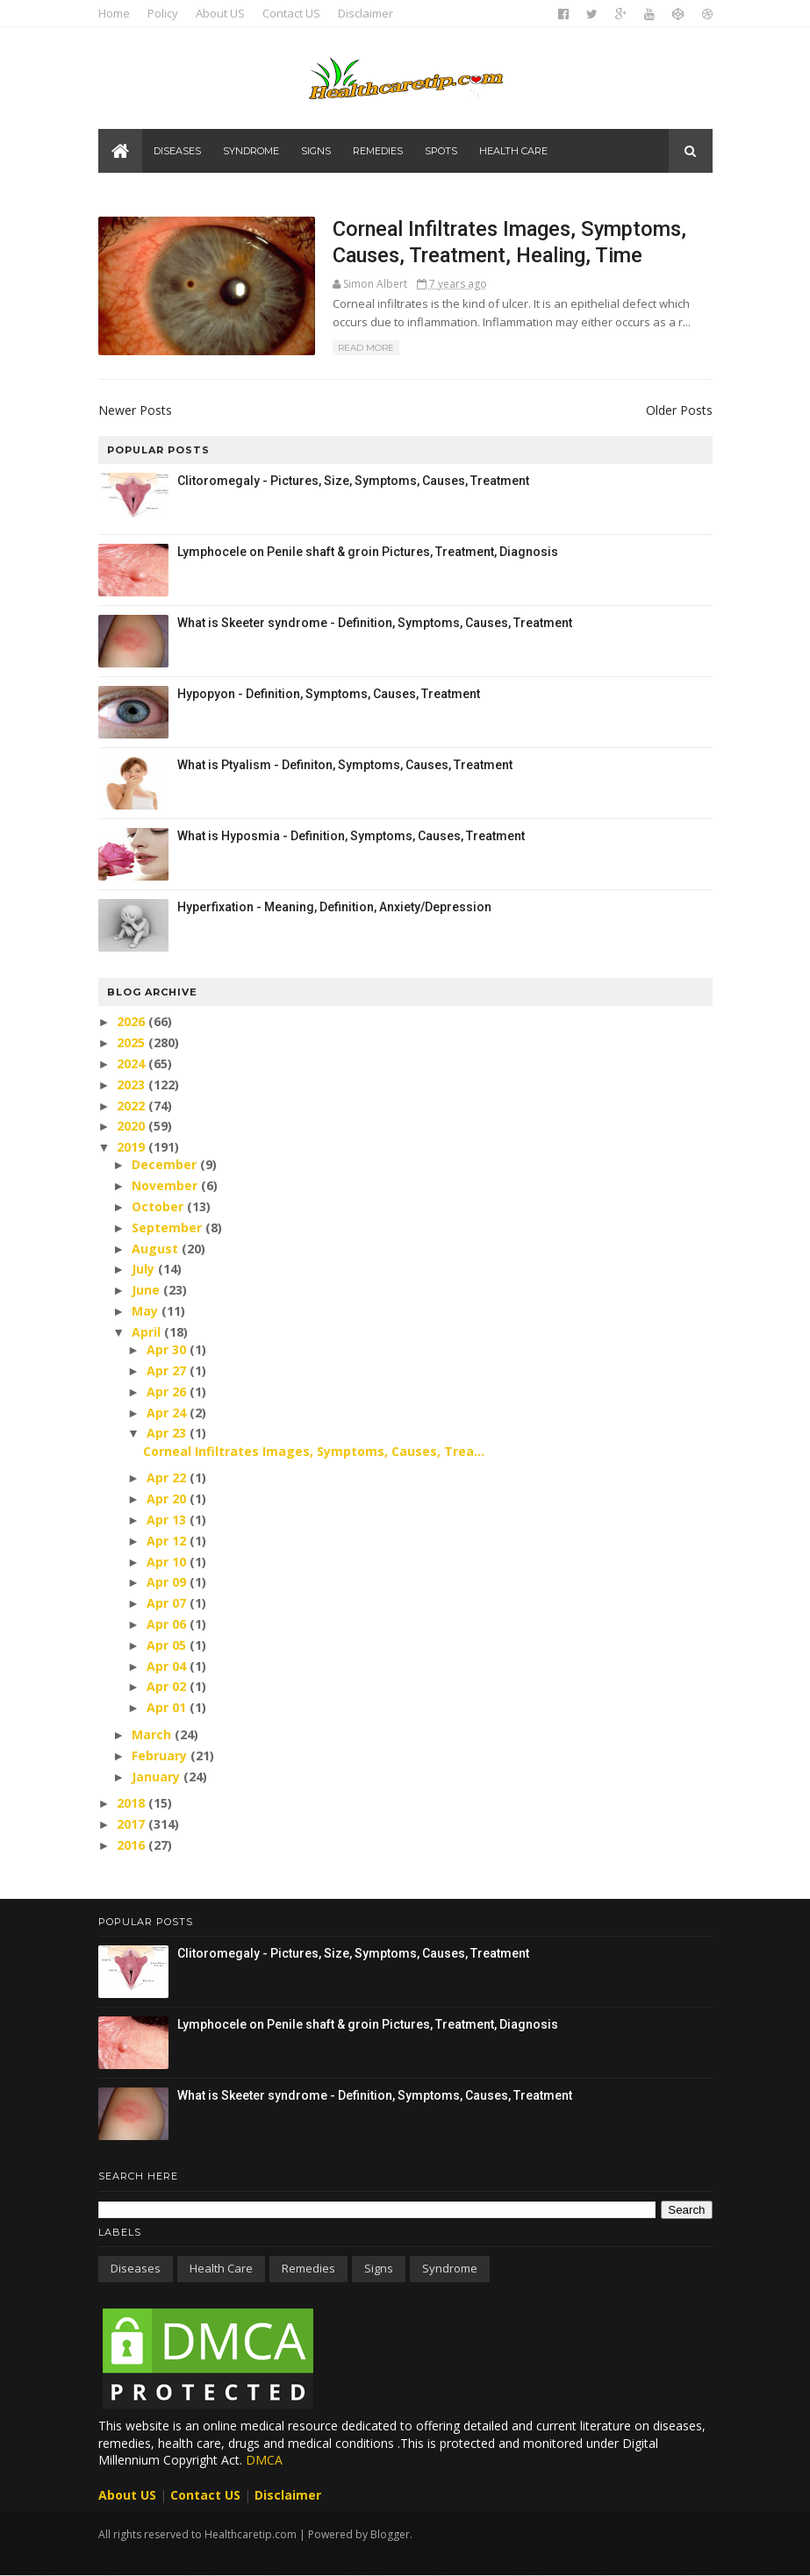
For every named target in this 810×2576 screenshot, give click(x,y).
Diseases (177, 151)
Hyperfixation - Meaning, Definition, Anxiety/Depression (334, 907)
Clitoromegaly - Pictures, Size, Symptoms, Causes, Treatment (353, 481)
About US (220, 13)
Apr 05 (168, 1645)
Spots (441, 151)
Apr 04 (168, 1666)
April (148, 1332)
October (159, 1206)
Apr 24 (168, 1412)
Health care (513, 151)
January (157, 1776)
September (168, 1227)
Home (114, 13)
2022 (132, 1105)
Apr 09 (168, 1581)
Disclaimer (365, 13)
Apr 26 (168, 1391)
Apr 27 (168, 1370)
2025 (132, 1042)
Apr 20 (168, 1498)
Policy (162, 13)
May (146, 1310)
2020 (132, 1125)
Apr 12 (168, 1540)
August (157, 1248)
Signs (316, 151)
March (153, 1734)
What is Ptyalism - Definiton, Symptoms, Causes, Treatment (345, 765)
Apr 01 (168, 1707)
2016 (132, 1845)
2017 (132, 1824)
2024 (132, 1063)
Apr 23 (168, 1432)
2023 (132, 1084)
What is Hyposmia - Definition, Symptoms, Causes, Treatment (351, 836)
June (147, 1289)
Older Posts (679, 410)
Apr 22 (168, 1477)
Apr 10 (168, 1561)
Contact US (291, 13)
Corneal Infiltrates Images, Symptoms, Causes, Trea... (313, 1451)
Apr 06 (168, 1624)
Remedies (378, 151)
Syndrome (251, 151)
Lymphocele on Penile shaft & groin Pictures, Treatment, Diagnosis (367, 552)
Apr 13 (168, 1519)
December (166, 1164)
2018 (132, 1803)
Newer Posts (135, 410)
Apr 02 (168, 1686)
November (166, 1185)
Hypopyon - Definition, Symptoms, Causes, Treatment (328, 694)
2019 (132, 1146)
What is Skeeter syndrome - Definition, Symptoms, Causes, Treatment (374, 623)
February (161, 1755)
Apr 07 (168, 1603)
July (145, 1268)
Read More (366, 347)
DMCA (264, 2459)
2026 (132, 1021)
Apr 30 (168, 1349)
